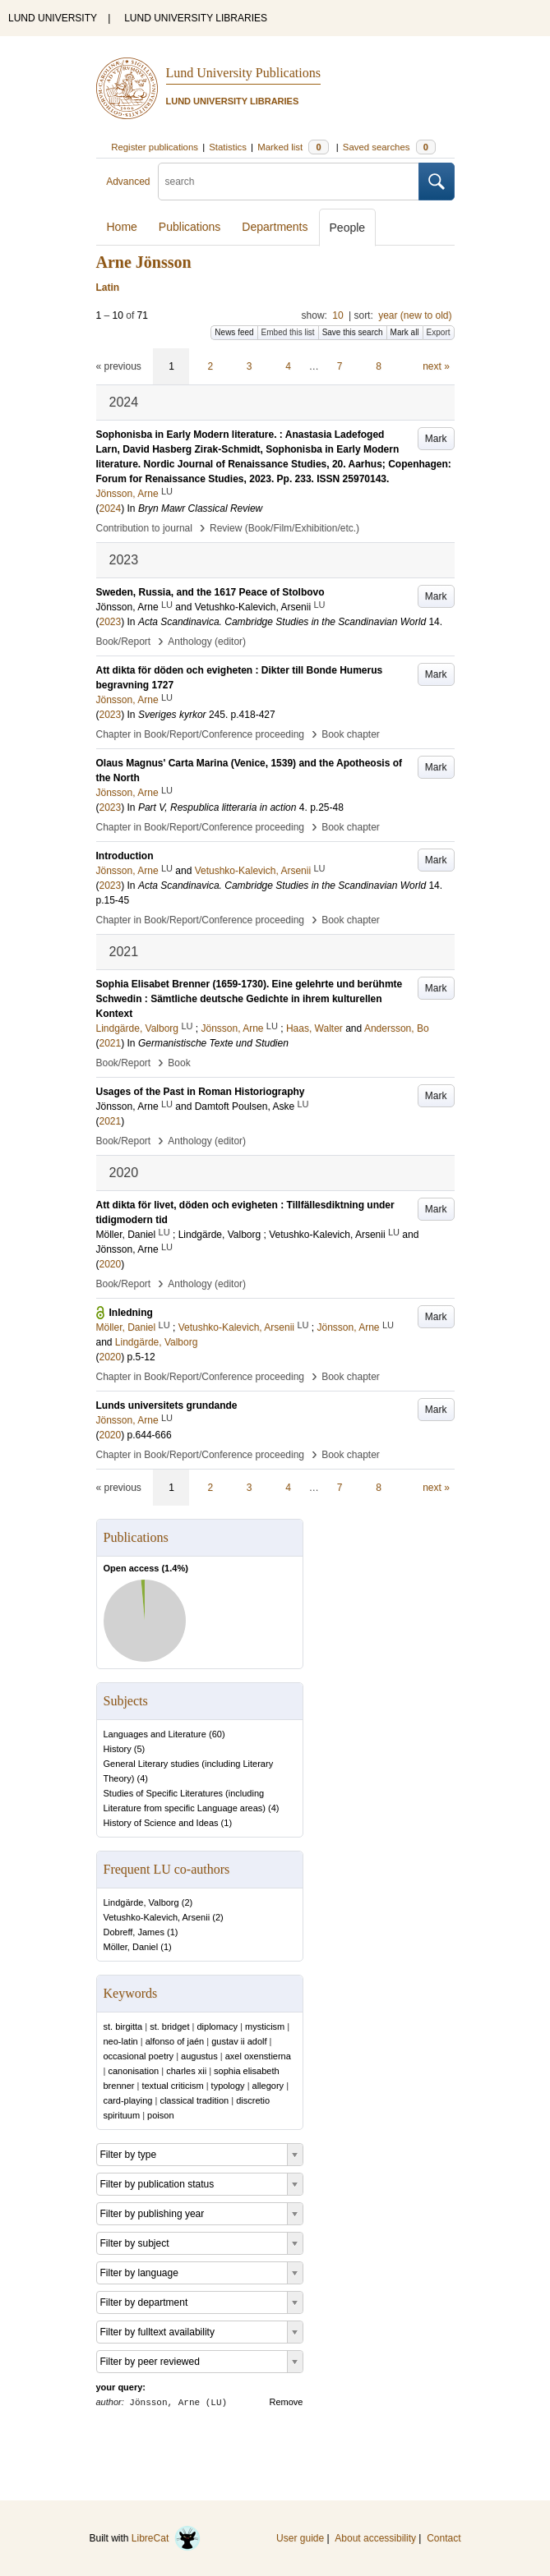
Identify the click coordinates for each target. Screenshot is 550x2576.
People (348, 227)
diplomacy (217, 2026)
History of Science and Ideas (161, 1823)
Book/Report (123, 641)
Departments (274, 226)
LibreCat (166, 2538)
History (118, 1749)
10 (337, 315)
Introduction (125, 856)
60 (217, 1734)
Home (122, 226)
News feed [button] (234, 332)
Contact (443, 2538)
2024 (110, 508)
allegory (268, 2086)
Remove (286, 2402)
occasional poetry (139, 2056)
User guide (300, 2538)
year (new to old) (414, 315)
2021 (110, 1043)
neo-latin (121, 2041)
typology (228, 2086)
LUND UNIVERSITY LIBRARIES (195, 18)
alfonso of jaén (175, 2041)
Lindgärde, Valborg (141, 1902)
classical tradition (194, 2100)
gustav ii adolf (238, 2041)
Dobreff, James (134, 1932)
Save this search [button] (352, 332)
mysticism (264, 2026)
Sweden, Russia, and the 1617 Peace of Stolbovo (210, 592)
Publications (190, 226)
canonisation (133, 2071)
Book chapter (350, 734)
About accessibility (375, 2538)
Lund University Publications (243, 73)
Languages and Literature (155, 1734)
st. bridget (169, 2026)
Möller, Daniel (131, 1947)
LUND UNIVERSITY (52, 18)
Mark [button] (436, 438)
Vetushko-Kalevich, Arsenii (157, 1917)
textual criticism (172, 2086)
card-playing (128, 2100)
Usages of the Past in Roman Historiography (200, 1091)
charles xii (186, 2071)
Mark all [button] (405, 332)
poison (160, 2115)
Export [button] (439, 332)
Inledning (131, 1312)
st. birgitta (123, 2026)
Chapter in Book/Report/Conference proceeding (200, 734)
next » (436, 366)
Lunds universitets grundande (167, 1405)
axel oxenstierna (258, 2056)
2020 (110, 1264)
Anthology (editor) (207, 641)
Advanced (128, 181)
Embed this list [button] (288, 332)
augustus (199, 2056)
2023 (110, 622)
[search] (288, 181)
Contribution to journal (144, 528)
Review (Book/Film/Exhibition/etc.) (284, 528)
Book (179, 1063)
